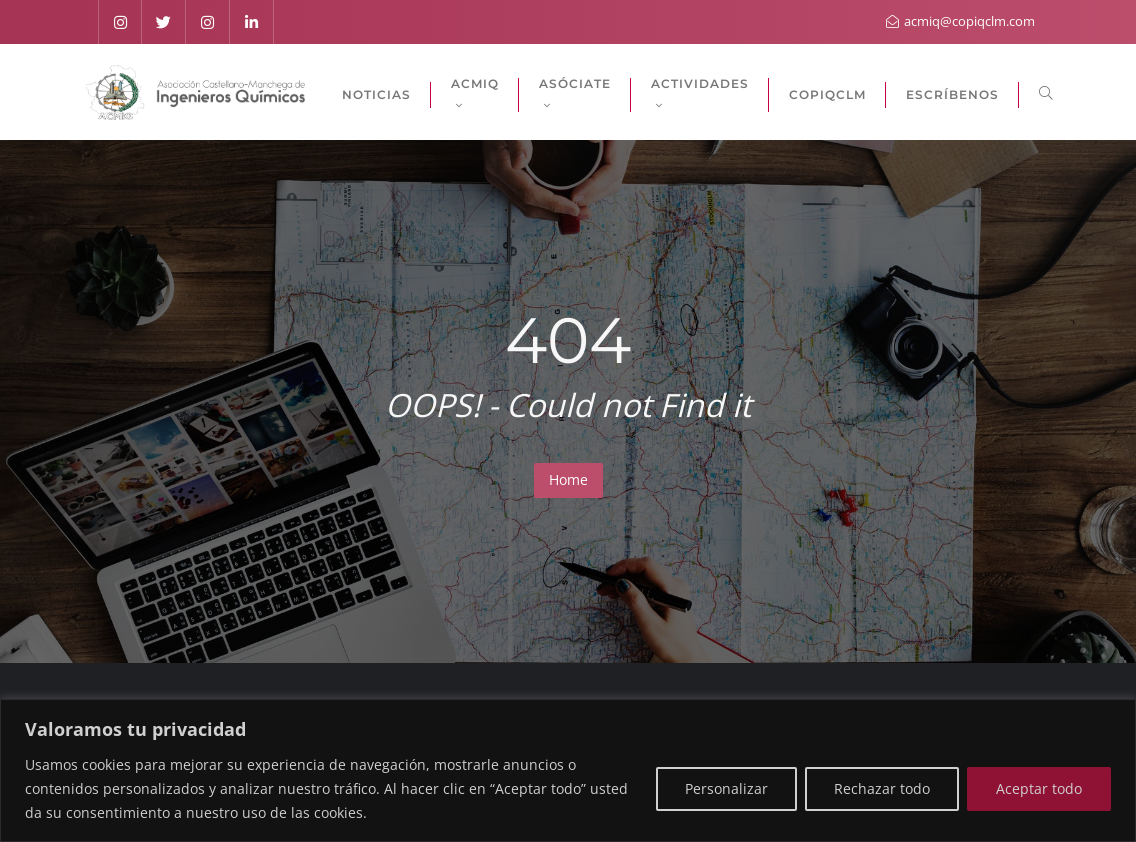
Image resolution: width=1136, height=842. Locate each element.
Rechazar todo (882, 788)
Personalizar (726, 788)
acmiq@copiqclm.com (960, 21)
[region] (568, 770)
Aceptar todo (1039, 788)
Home (568, 479)
